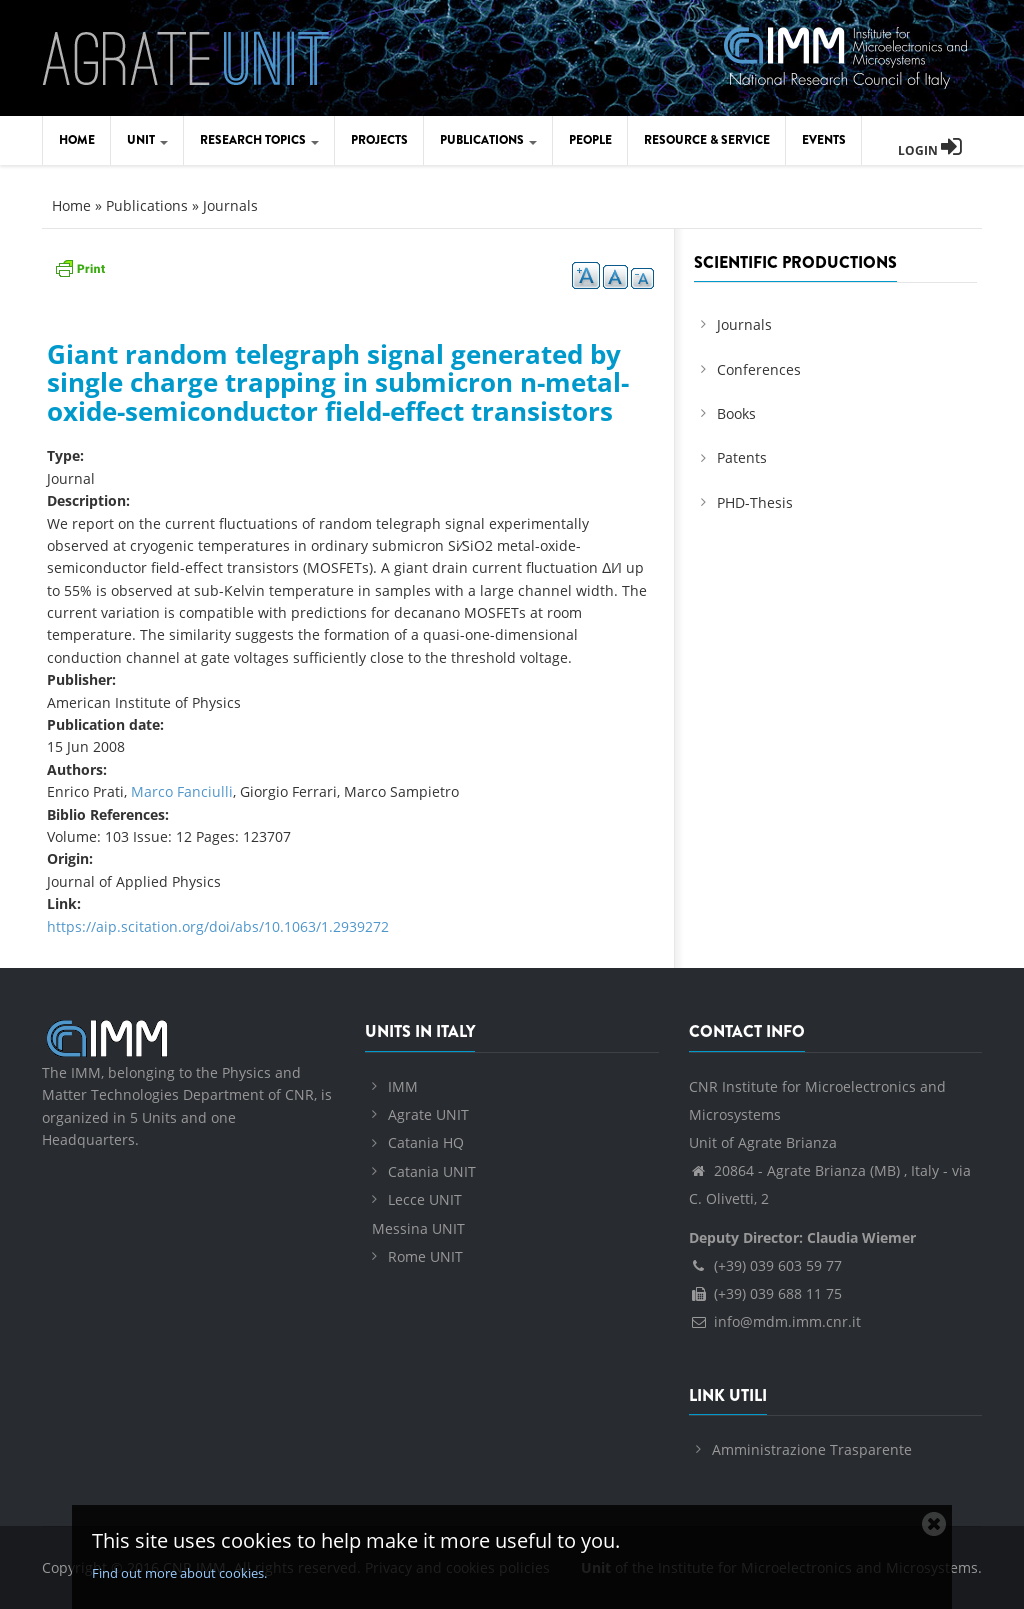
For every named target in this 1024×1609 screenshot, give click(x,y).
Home (77, 140)
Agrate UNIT (428, 1114)
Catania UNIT (432, 1171)
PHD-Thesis (755, 502)
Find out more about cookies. (179, 1573)
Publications (488, 140)
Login (930, 150)
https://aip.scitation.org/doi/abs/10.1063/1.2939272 (218, 926)
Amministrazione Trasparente (812, 1449)
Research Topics (259, 140)
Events (824, 140)
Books (736, 413)
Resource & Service (707, 140)
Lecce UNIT (425, 1199)
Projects (379, 140)
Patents (742, 457)
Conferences (759, 369)
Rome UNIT (425, 1256)
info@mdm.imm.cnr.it (775, 1321)
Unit (147, 140)
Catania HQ (426, 1142)
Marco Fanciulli (182, 791)
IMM (403, 1086)
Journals (230, 205)
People (590, 140)
